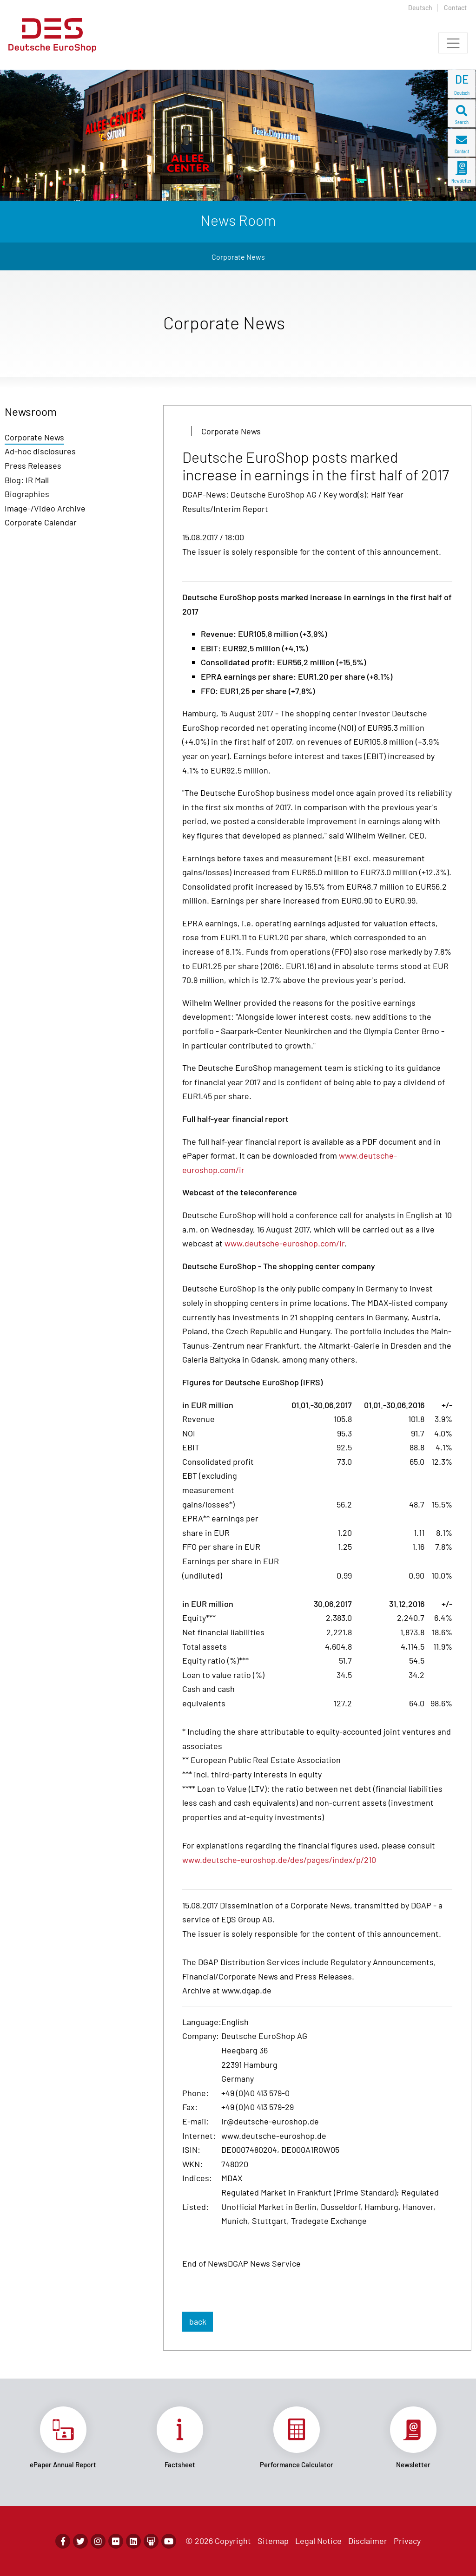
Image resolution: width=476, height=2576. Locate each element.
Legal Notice (318, 2541)
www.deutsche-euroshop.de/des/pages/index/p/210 (279, 1860)
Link (63, 2437)
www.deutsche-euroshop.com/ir (284, 1243)
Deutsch (420, 8)
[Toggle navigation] (453, 43)
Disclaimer (367, 2541)
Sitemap (273, 2541)
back (197, 2321)
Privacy (407, 2541)
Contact (455, 8)
